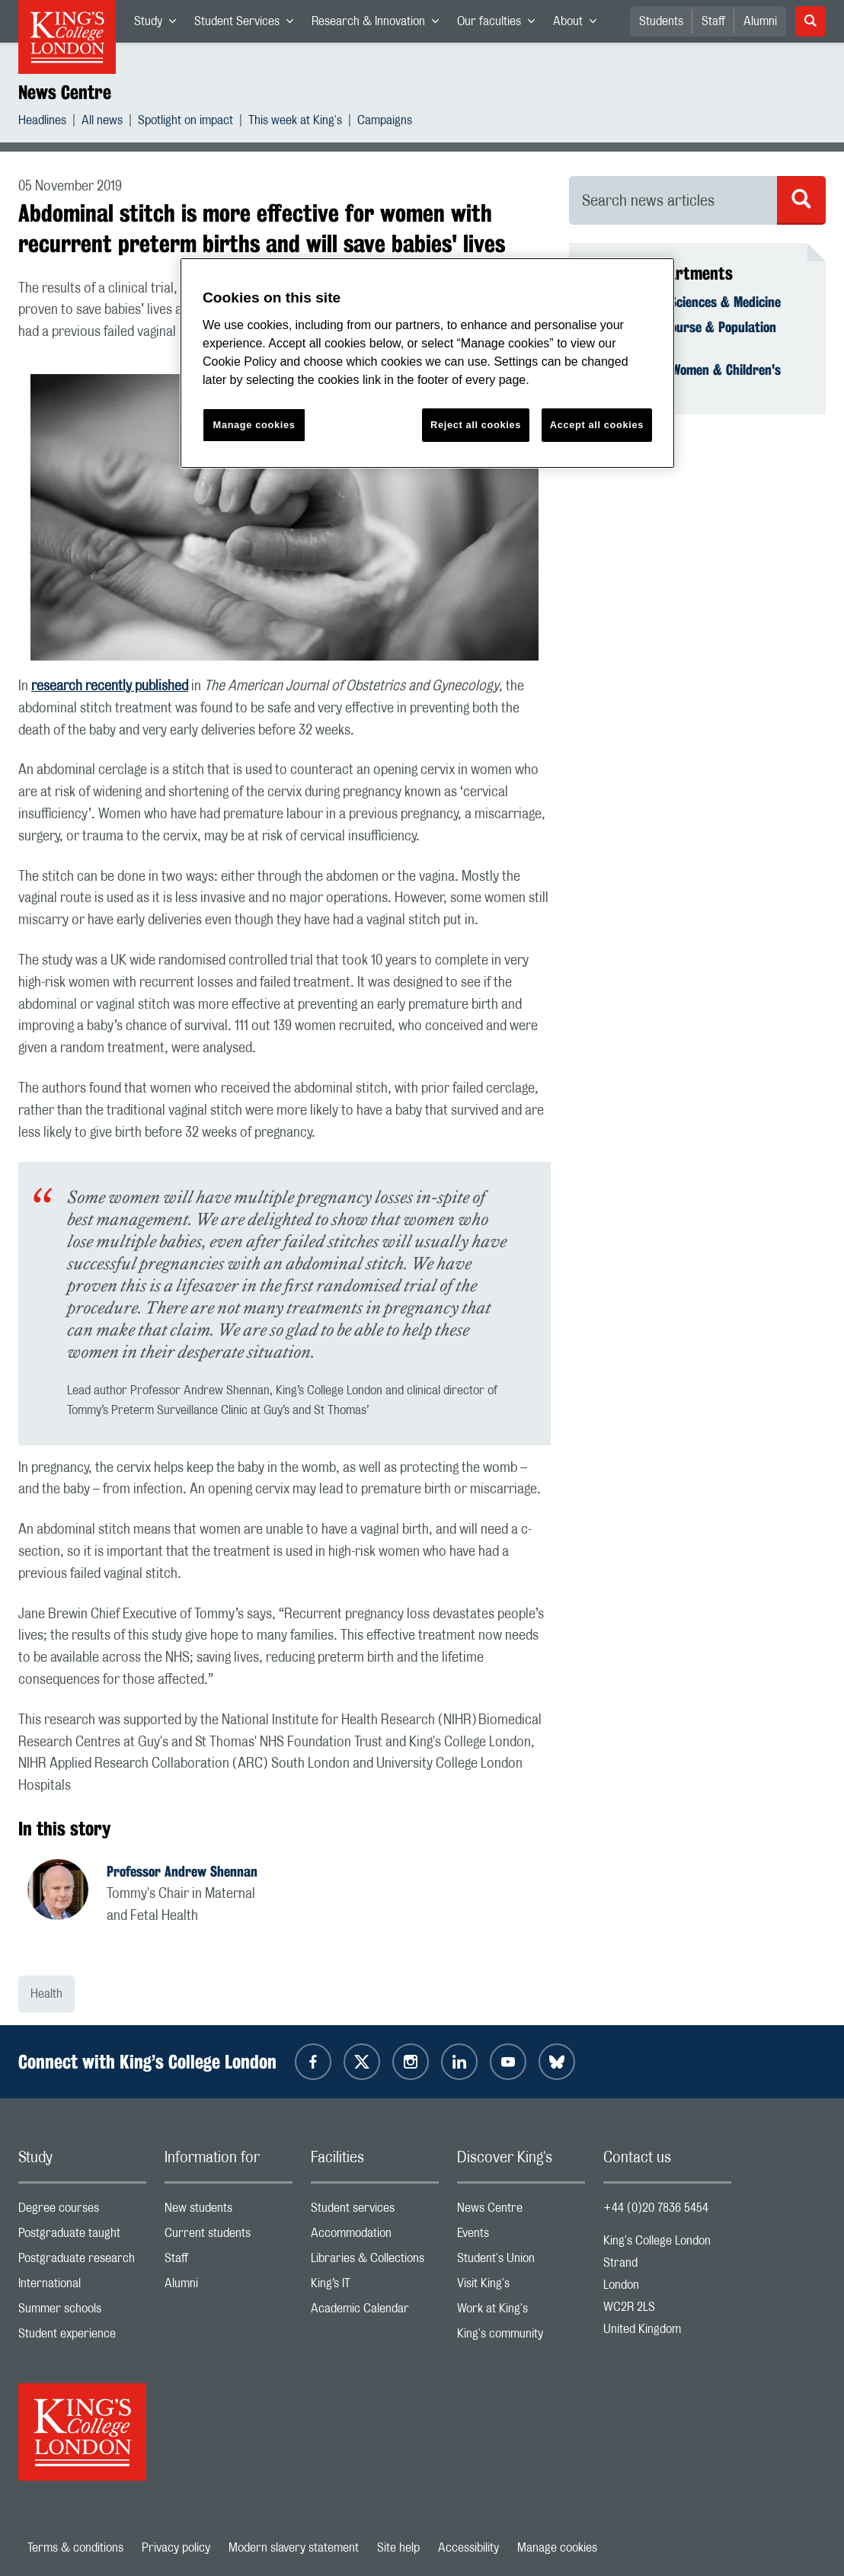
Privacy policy (176, 2548)
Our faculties (500, 24)
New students (229, 2211)
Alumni (760, 21)
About (579, 24)
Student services (375, 2211)
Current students (229, 2236)
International (82, 2286)
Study (159, 24)
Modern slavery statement (294, 2548)
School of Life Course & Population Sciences (681, 335)
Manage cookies (557, 2548)
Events (521, 2236)
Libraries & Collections (375, 2261)
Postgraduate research (82, 2261)
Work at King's (521, 2312)
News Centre (64, 92)
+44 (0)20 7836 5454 (655, 2208)
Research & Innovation (380, 24)
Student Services (248, 24)
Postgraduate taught (82, 2236)
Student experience (82, 2337)
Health (46, 1994)
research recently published (109, 686)
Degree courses (82, 2211)
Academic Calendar (375, 2312)
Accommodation (375, 2236)
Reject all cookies (475, 424)
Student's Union (521, 2261)
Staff (713, 21)
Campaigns (384, 122)
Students (661, 21)
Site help (398, 2548)
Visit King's (521, 2286)
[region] (427, 363)
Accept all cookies (597, 424)
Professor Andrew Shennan (182, 1871)
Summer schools (82, 2312)
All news (102, 122)
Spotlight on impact (185, 122)
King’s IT (375, 2286)
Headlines (42, 122)
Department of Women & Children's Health (684, 378)
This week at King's (295, 122)
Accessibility (468, 2548)
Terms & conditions (75, 2548)
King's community (521, 2337)
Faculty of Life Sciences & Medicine (684, 302)
